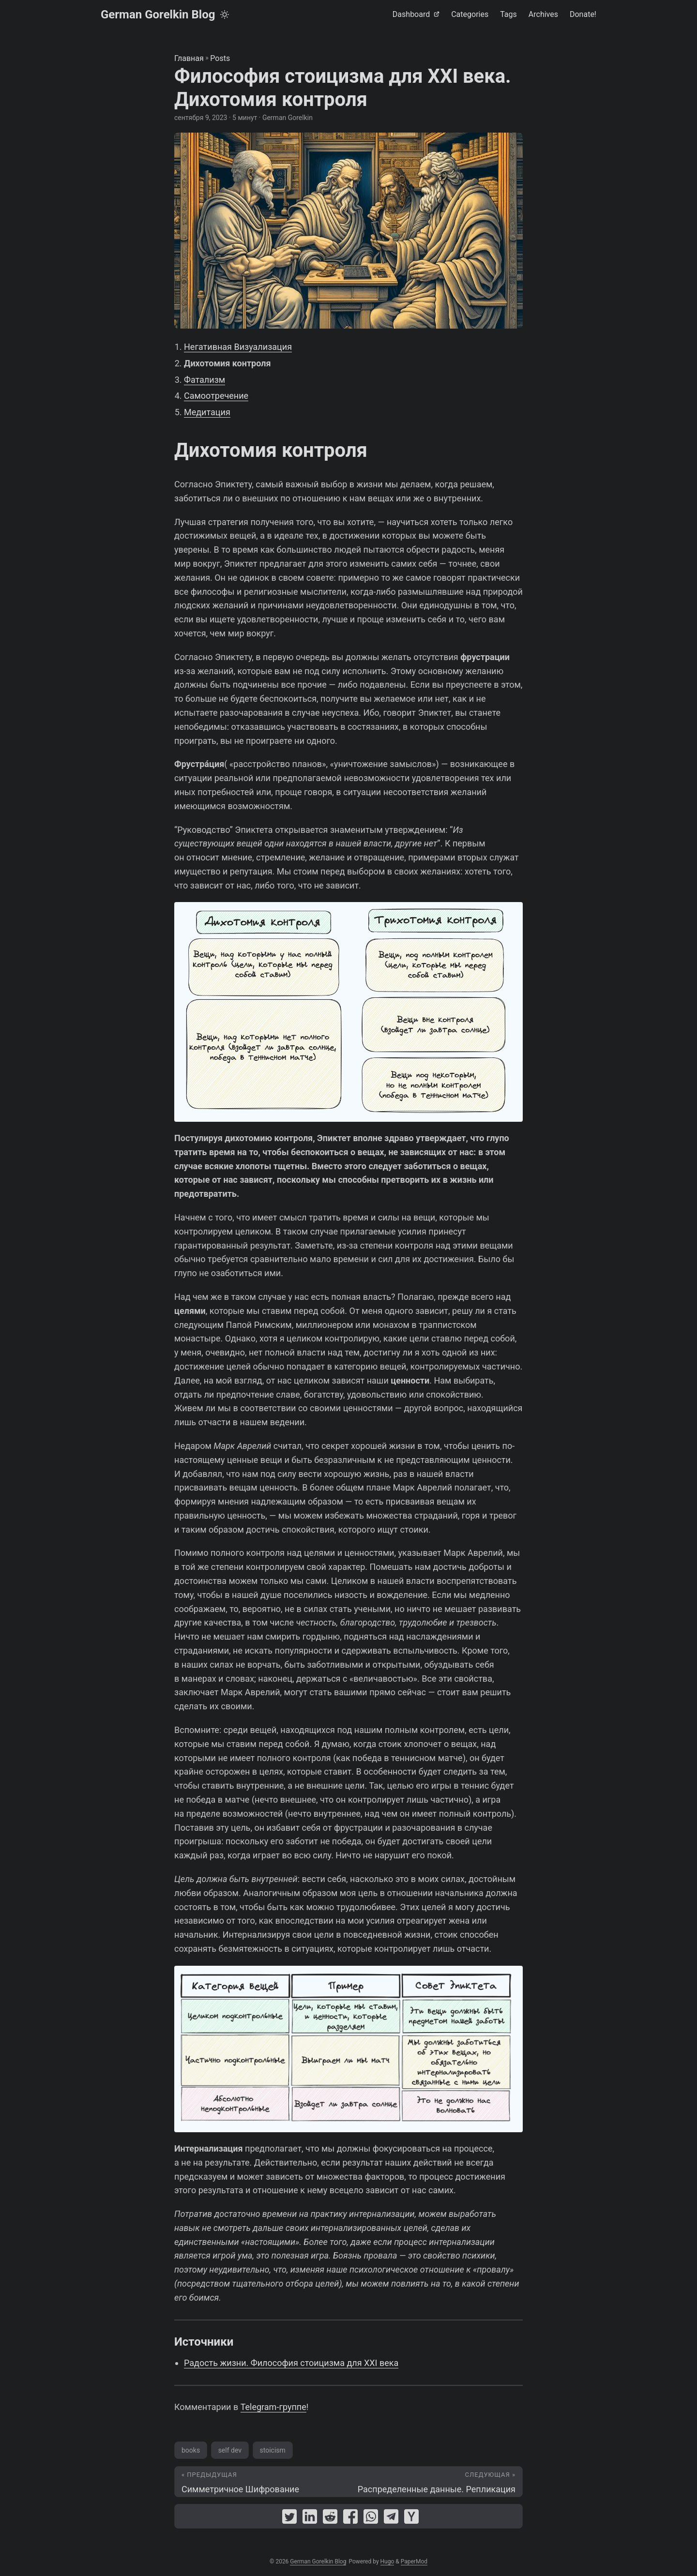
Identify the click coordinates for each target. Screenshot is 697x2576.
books (191, 2450)
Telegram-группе (273, 2407)
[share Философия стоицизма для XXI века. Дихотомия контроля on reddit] (330, 2518)
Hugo (387, 2561)
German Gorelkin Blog (158, 14)
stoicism (273, 2450)
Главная (189, 58)
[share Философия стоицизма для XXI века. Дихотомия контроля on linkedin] (310, 2518)
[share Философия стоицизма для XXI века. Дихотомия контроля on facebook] (350, 2518)
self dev (230, 2450)
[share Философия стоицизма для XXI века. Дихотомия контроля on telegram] (391, 2518)
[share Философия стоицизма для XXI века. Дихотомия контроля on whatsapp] (371, 2518)
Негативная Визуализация (238, 347)
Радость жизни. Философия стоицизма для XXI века (291, 2363)
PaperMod (414, 2561)
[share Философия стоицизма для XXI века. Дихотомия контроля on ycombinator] (411, 2518)
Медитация (207, 412)
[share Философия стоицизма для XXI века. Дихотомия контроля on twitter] (289, 2518)
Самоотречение (216, 396)
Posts (220, 58)
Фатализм (204, 380)
